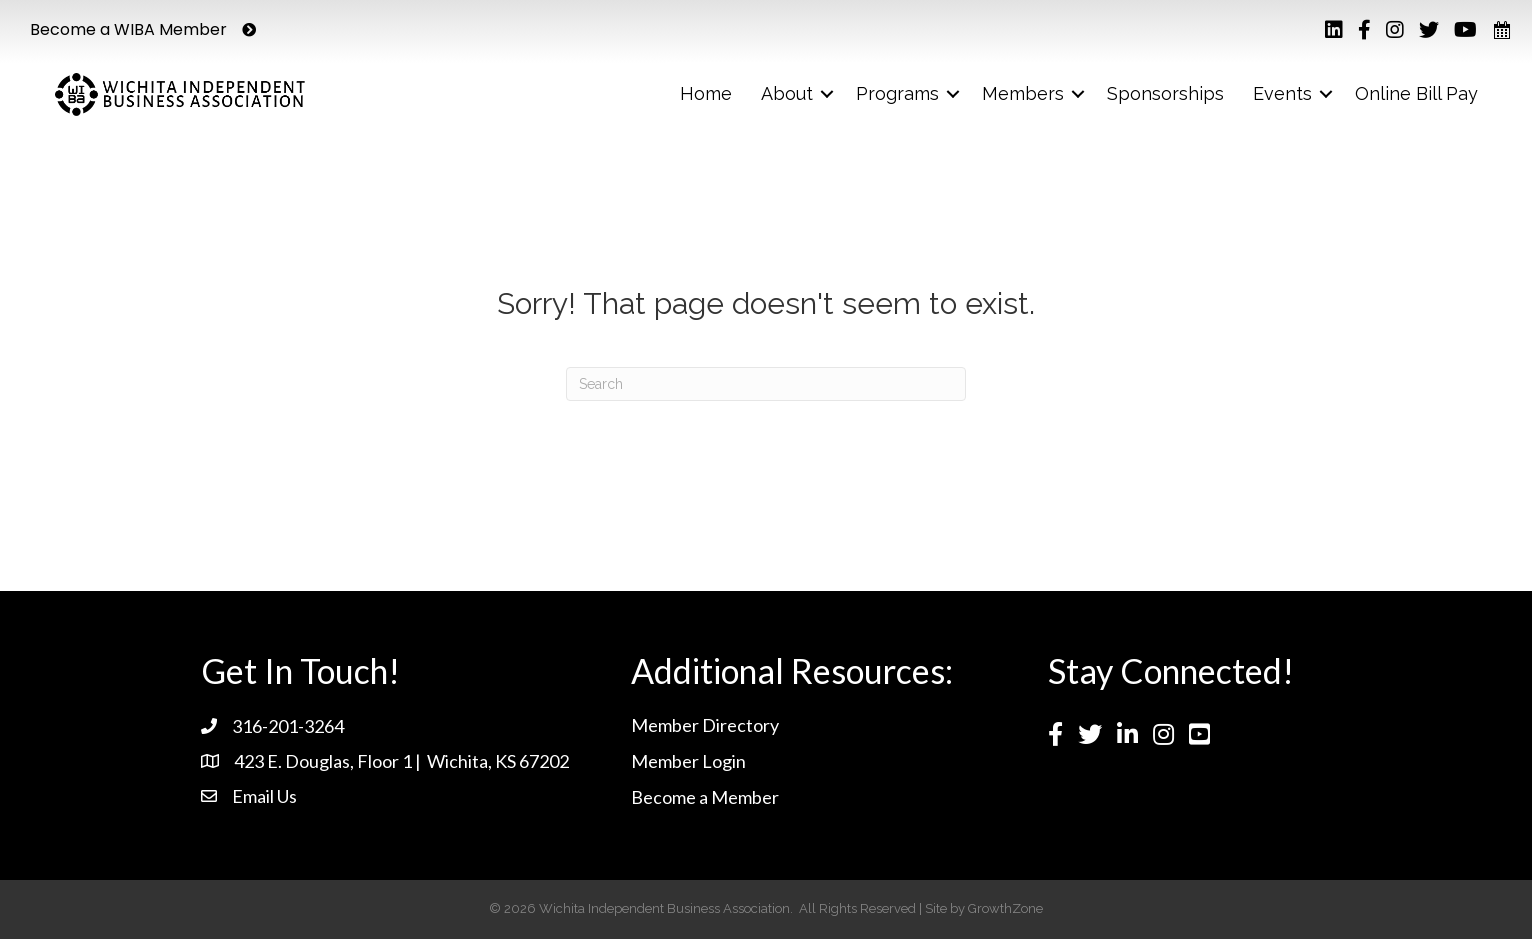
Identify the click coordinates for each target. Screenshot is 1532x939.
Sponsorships (1165, 93)
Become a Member (705, 797)
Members (1023, 93)
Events (1282, 93)
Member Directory (705, 725)
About (787, 93)
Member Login (688, 761)
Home (706, 93)
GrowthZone (1005, 908)
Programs (897, 93)
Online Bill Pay (1416, 93)
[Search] (766, 384)
